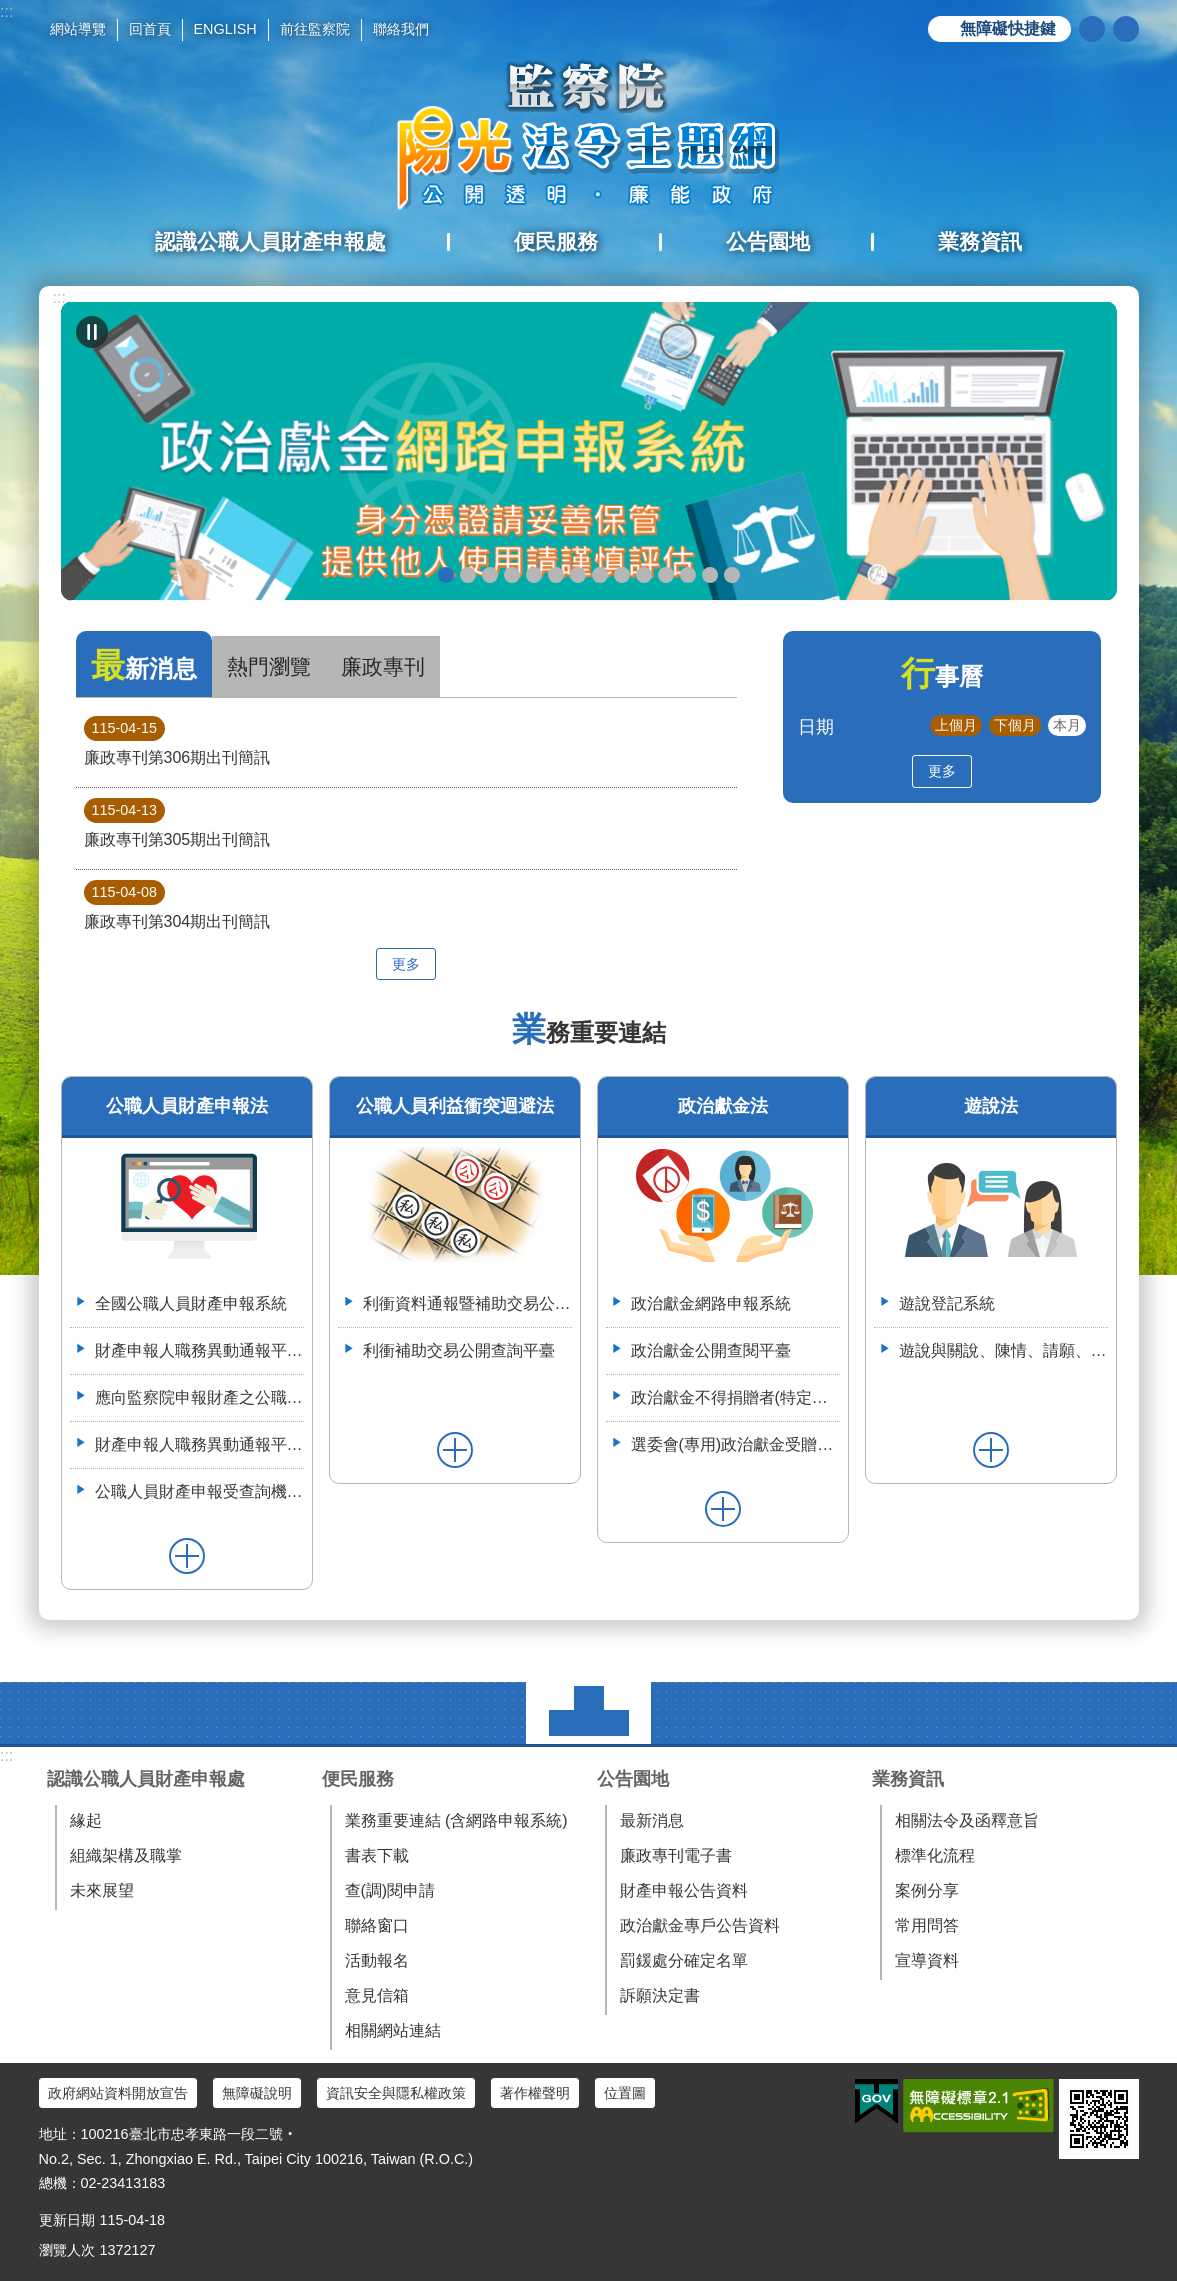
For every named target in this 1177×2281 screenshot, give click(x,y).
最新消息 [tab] (144, 665)
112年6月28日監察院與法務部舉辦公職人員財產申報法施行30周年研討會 (710, 575)
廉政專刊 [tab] (383, 666)
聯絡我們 (401, 29)
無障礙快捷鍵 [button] (1008, 28)
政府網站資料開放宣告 (118, 2093)
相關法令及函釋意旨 (967, 1820)
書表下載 (377, 1855)
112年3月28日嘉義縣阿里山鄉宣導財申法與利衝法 (732, 575)
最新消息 (652, 1820)
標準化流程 (935, 1855)
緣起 (86, 1820)
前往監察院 (315, 29)
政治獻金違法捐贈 (512, 575)
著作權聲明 (535, 2093)
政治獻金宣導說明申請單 (556, 575)
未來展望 (102, 1890)
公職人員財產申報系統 (622, 575)
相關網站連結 (393, 2030)
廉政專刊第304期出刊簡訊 (177, 905)
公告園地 (633, 1779)
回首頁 (150, 29)
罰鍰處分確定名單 (684, 1960)
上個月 (956, 725)
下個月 (1015, 725)
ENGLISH (225, 29)
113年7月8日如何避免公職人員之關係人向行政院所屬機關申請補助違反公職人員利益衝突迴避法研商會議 (688, 575)
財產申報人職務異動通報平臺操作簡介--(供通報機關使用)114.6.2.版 (199, 1444)
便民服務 (358, 1779)
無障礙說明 (257, 2093)
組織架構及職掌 (126, 1855)
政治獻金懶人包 (468, 575)
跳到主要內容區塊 (10, 10)
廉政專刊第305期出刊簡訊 (177, 823)
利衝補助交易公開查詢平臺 (459, 1350)
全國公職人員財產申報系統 (191, 1303)
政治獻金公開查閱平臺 (534, 575)
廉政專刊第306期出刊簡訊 (177, 741)
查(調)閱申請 (390, 1890)
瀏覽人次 (67, 2250)
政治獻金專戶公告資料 (700, 1925)
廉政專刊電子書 (676, 1855)
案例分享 (927, 1890)
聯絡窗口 (377, 1925)
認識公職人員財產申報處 (146, 1779)
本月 (1067, 725)
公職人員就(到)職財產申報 (600, 575)
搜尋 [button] (1092, 29)
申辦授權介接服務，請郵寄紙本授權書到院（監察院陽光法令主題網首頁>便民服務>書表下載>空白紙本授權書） (578, 575)
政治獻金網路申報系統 (711, 1303)
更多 (406, 964)
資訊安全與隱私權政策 (396, 2093)
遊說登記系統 (947, 1303)
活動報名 (377, 1960)
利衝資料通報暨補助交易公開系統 (666, 575)
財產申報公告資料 (684, 1890)
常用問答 (927, 1925)
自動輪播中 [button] (92, 332)
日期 (816, 726)
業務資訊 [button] (980, 241)
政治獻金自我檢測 (490, 575)
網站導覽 (78, 29)
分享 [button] (1126, 29)
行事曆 (942, 676)
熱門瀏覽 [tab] (269, 666)
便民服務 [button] (556, 241)
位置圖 (625, 2093)
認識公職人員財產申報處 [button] (270, 241)
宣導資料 (927, 1960)
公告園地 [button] (768, 241)
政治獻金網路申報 (446, 575)
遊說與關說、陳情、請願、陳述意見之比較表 (1003, 1350)
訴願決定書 (660, 1995)
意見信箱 (377, 1995)
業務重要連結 (589, 1032)
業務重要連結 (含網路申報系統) (456, 1820)
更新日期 (67, 2220)
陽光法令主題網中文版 (589, 135)
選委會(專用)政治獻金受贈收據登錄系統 (735, 1444)
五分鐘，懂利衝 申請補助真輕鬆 (644, 575)
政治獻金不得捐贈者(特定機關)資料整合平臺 (735, 1397)
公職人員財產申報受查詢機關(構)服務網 (199, 1491)
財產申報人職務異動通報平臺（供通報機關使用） (199, 1350)
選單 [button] (588, 1713)
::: (6, 11)
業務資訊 (908, 1779)
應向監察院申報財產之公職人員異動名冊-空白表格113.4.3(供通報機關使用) (199, 1397)
